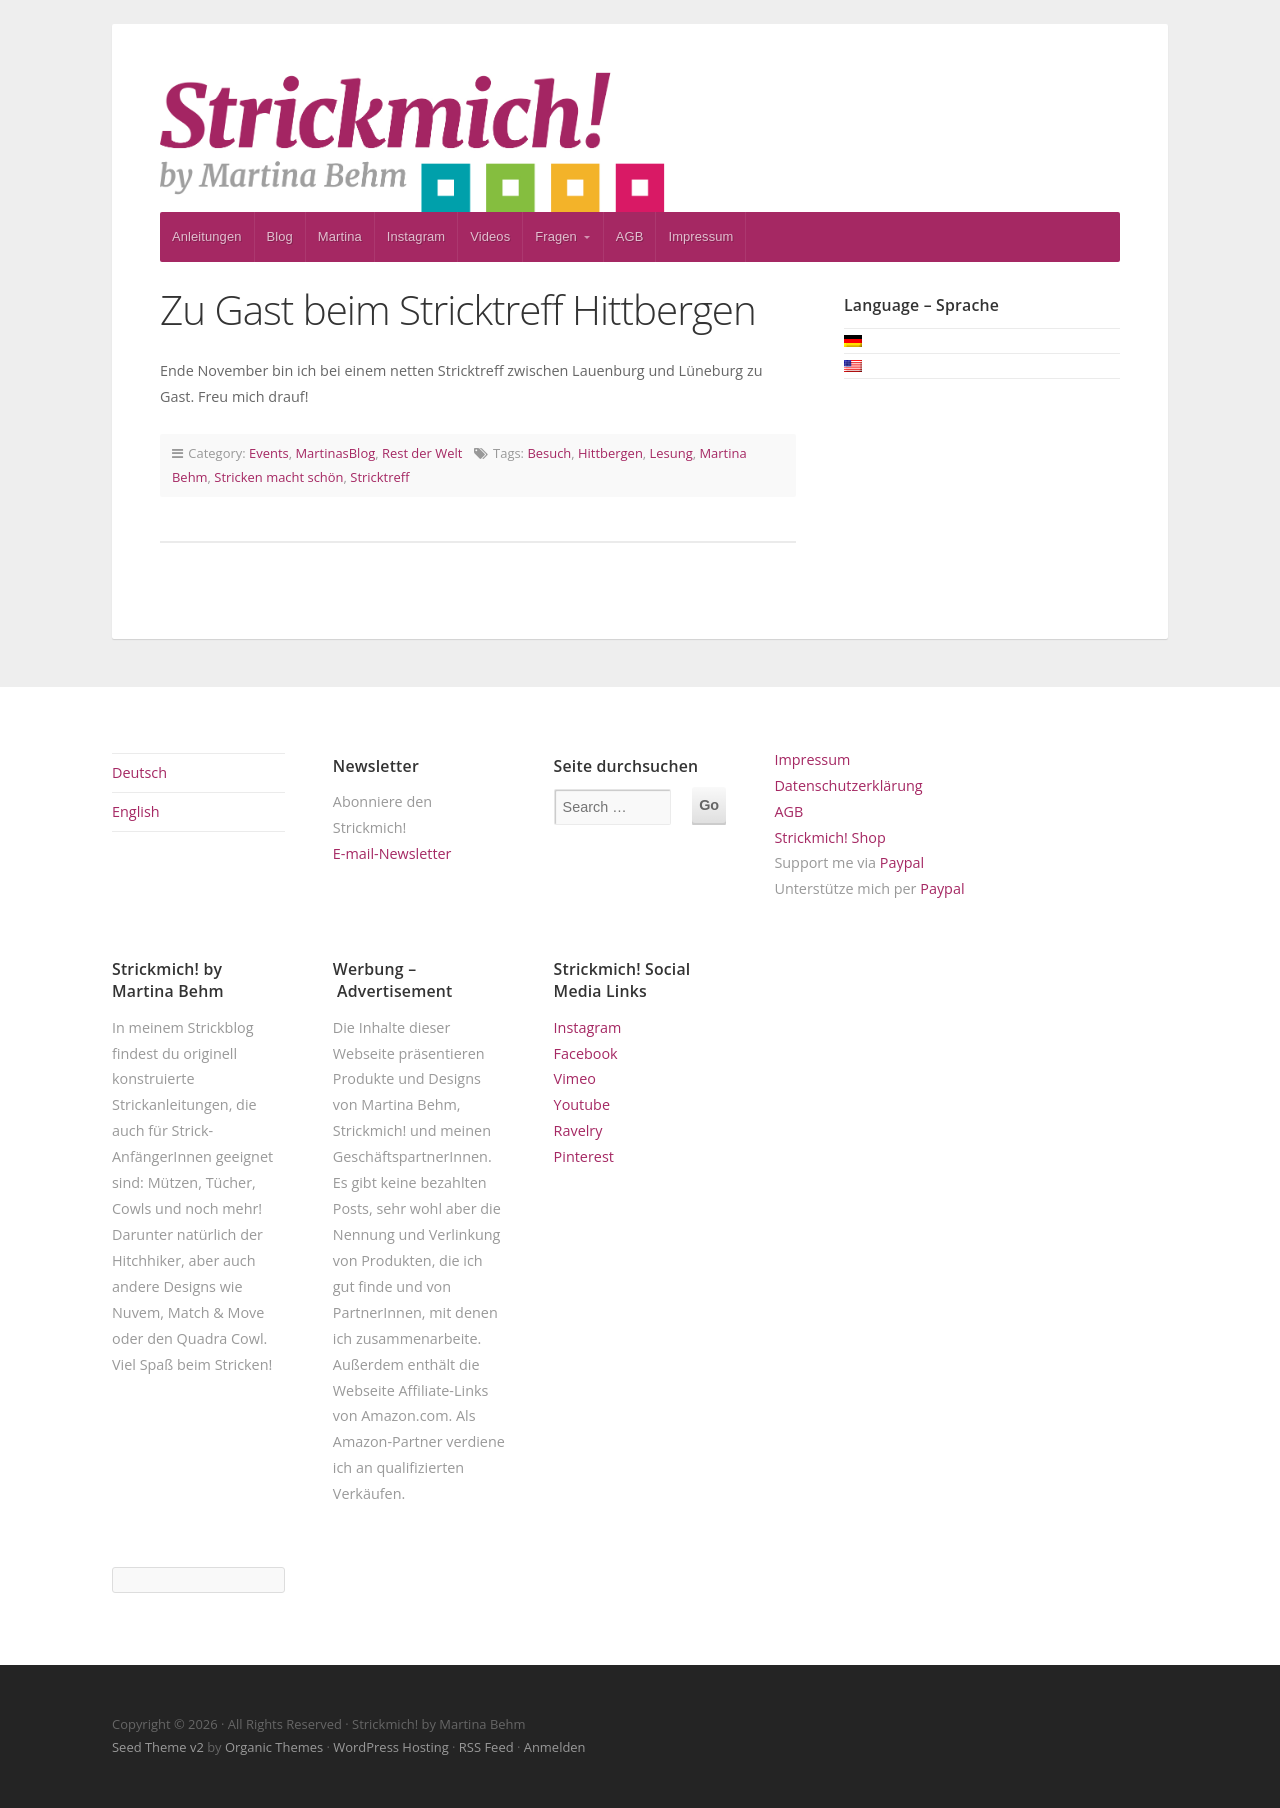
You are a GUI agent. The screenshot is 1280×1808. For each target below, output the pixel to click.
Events (269, 453)
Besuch (549, 453)
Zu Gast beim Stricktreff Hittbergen (458, 309)
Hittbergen (610, 453)
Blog (280, 236)
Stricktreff (379, 477)
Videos (490, 236)
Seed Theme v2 (158, 1747)
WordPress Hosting (390, 1747)
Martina (340, 236)
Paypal (902, 862)
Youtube (582, 1104)
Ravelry (578, 1130)
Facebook (586, 1053)
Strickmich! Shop (829, 837)
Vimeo (575, 1078)
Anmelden (555, 1747)
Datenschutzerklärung (848, 785)
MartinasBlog (335, 453)
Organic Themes (274, 1747)
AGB (630, 236)
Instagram (416, 236)
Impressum (700, 236)
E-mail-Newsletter (392, 853)
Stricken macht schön (278, 477)
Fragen (556, 236)
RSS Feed (486, 1747)
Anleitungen (207, 236)
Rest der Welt (422, 453)
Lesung (671, 453)
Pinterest (584, 1156)
